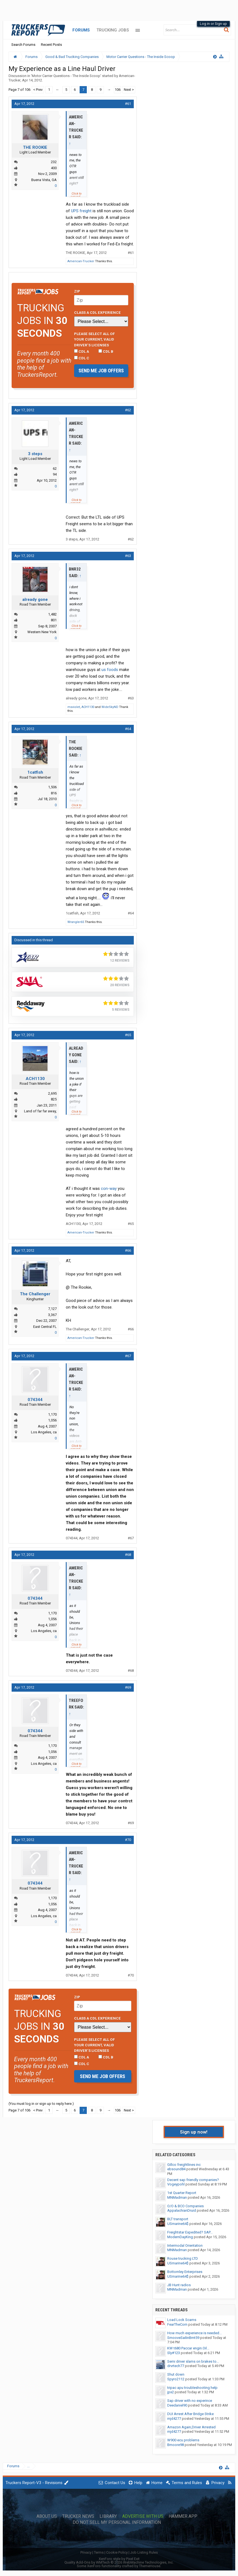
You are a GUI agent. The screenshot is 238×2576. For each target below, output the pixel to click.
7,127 (52, 1309)
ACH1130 (88, 707)
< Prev (38, 89)
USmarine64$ (178, 2224)
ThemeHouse (149, 2566)
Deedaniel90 (177, 2405)
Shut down (175, 2374)
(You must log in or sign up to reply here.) (41, 2104)
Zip (77, 291)
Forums (81, 30)
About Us (46, 2516)
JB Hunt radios (179, 2285)
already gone (35, 599)
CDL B (105, 351)
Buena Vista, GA (44, 180)
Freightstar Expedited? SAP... (190, 2232)
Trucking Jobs (112, 30)
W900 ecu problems (183, 2440)
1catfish (35, 772)
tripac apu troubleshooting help (192, 2388)
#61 (128, 104)
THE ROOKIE (35, 147)
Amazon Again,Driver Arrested (191, 2427)
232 (54, 162)
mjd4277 (174, 2418)
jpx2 (170, 2392)
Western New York (42, 632)
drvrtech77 (175, 2366)
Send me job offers (101, 370)
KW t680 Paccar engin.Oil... (188, 2348)
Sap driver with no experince (189, 2401)
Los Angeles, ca (44, 1432)
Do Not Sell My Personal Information (117, 2522)
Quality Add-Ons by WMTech (119, 2562)
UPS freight (81, 210)
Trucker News (78, 2516)
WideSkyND (109, 707)
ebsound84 (176, 2169)
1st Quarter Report (181, 2193)
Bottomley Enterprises (184, 2272)
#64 (128, 729)
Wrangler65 (75, 922)
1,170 (52, 1414)
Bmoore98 (175, 2445)
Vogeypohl (176, 2184)
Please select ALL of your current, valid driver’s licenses (94, 339)
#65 (128, 1035)
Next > (129, 89)
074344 (35, 1399)
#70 (128, 1840)
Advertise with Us (142, 2516)
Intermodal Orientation (185, 2245)
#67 (128, 1356)
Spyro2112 (175, 2379)
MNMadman (177, 2197)
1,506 (52, 787)
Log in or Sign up (213, 24)
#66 (128, 1250)
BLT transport (177, 2219)
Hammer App (183, 2516)
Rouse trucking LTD (182, 2258)
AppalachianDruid (181, 2210)
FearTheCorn (177, 2324)
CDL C (81, 358)
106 (118, 89)
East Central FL (45, 1327)
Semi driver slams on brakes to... (193, 2361)
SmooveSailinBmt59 (183, 2338)
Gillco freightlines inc (184, 2165)
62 (55, 468)
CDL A (81, 351)
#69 (128, 1687)
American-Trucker (80, 261)
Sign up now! (194, 2132)
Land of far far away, (40, 1111)
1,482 (52, 614)
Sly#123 (173, 2353)
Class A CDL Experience (97, 312)
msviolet (73, 707)
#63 (128, 556)
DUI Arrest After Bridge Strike (190, 2414)
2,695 (52, 1093)
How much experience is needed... (194, 2333)
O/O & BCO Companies (185, 2206)
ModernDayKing (180, 2237)
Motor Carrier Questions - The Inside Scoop (66, 76)
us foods (109, 669)
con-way (109, 1188)
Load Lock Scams (181, 2320)
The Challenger (35, 1293)
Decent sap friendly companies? (193, 2180)
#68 (128, 1555)
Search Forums (23, 45)
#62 (128, 410)
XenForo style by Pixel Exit (119, 2559)
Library (108, 2516)
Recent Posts (51, 45)
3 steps (35, 453)
